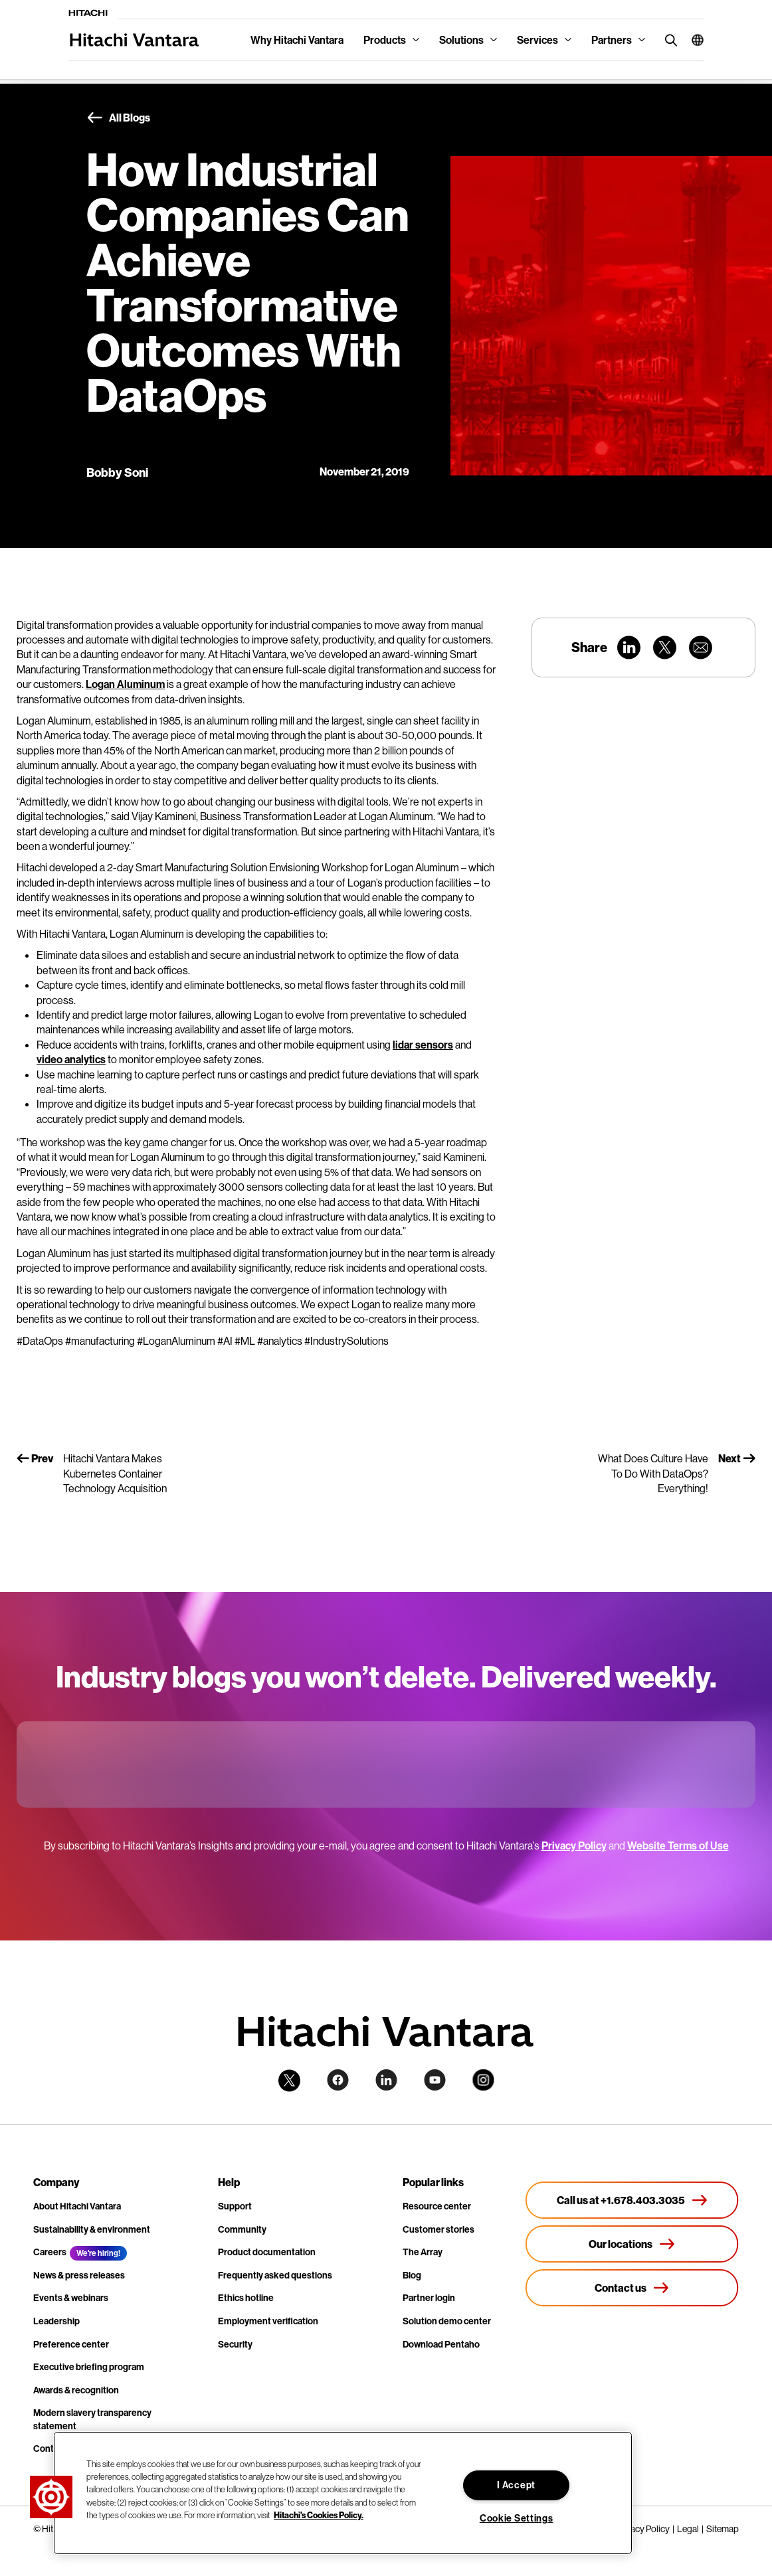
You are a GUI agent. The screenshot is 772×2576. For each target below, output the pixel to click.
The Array (422, 2252)
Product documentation (267, 2252)
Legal (688, 2529)
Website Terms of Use (678, 1845)
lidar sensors (423, 1044)
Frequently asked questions (275, 2275)
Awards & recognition (76, 2390)
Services (537, 39)
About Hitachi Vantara (77, 2206)
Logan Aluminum (125, 684)
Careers (49, 2252)
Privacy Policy (574, 1845)
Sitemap (722, 2529)
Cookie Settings (516, 2518)
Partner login (429, 2298)
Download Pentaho (441, 2344)
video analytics (71, 1059)
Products (384, 39)
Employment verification (268, 2321)
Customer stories (438, 2229)
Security (235, 2344)
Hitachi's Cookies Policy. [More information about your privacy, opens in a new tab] (318, 2515)
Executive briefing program (88, 2367)
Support (235, 2206)
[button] (692, 40)
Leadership (56, 2321)
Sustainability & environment (91, 2229)
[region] (342, 2493)
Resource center (437, 2206)
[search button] (668, 39)
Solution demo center (447, 2321)
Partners (611, 39)
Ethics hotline (246, 2298)
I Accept (516, 2485)
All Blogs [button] (118, 118)
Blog (412, 2275)
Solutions (461, 39)
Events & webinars (70, 2298)
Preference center (71, 2344)
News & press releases (79, 2275)
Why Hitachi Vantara (296, 39)
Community (242, 2229)
